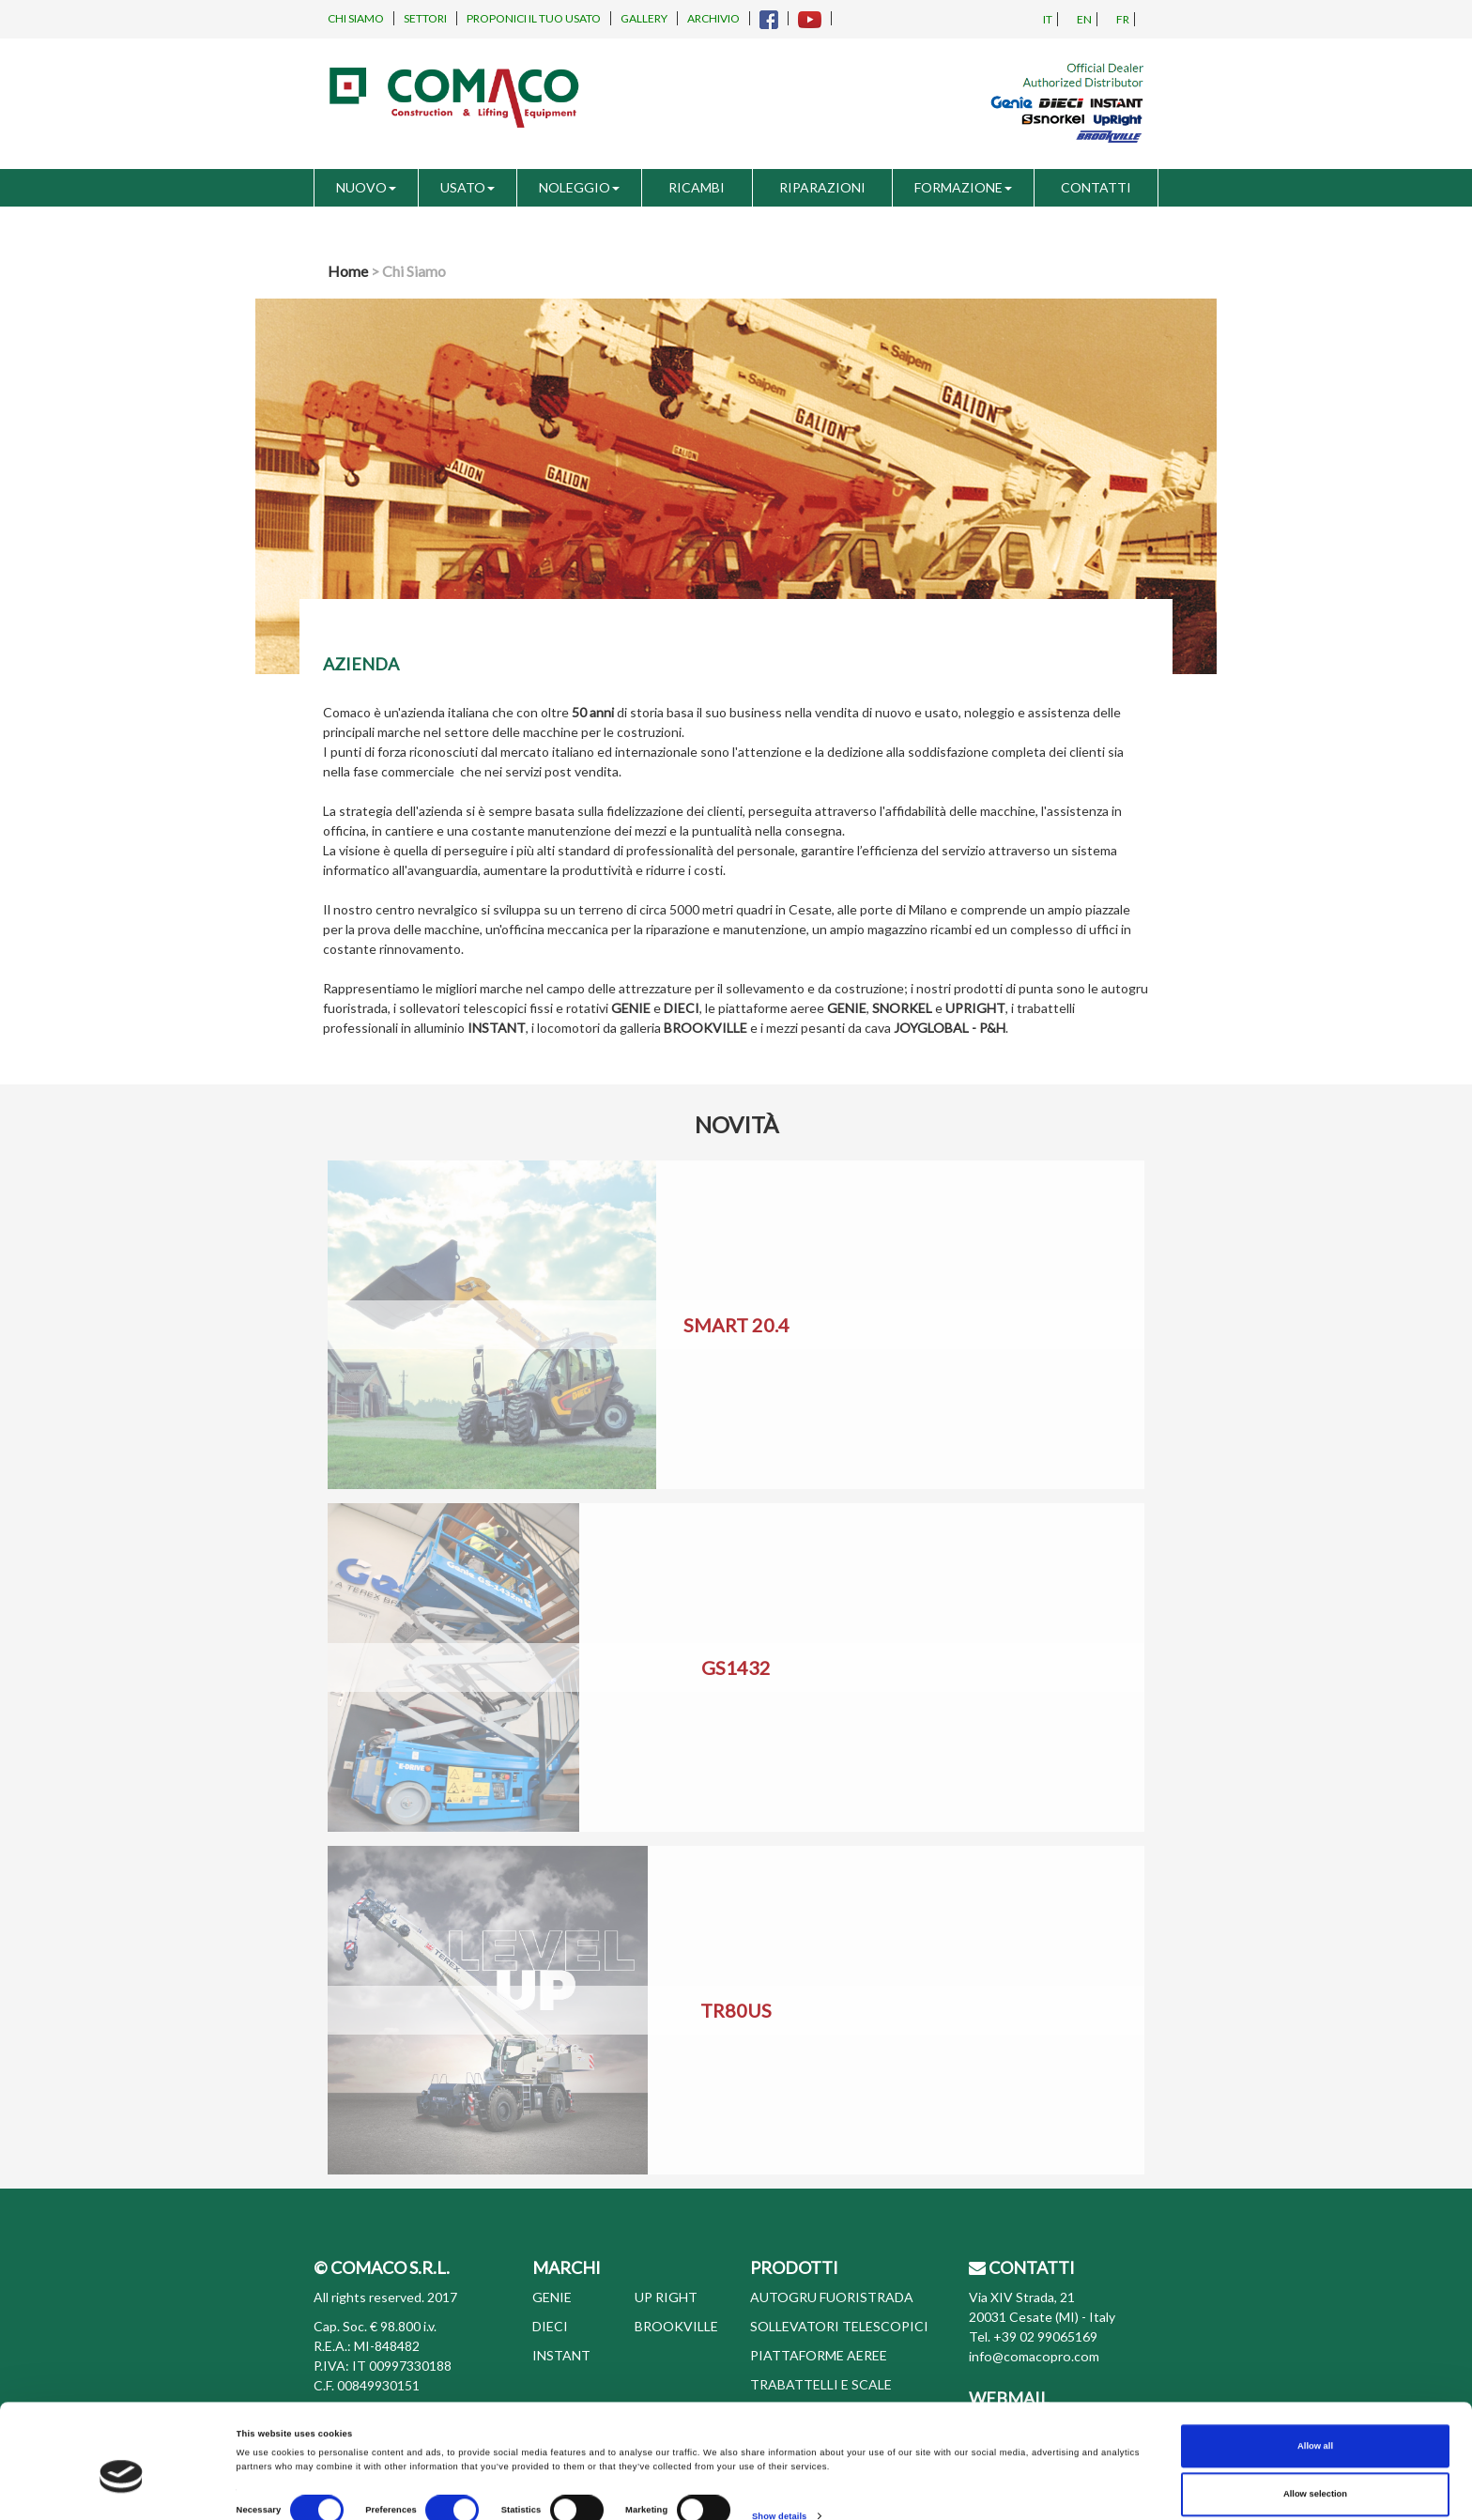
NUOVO (366, 187)
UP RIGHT (666, 2297)
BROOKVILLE (676, 2326)
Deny (1315, 2476)
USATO (467, 187)
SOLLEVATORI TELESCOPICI (839, 2326)
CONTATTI (1096, 187)
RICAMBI (696, 187)
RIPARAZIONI (822, 187)
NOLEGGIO (579, 187)
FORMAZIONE (963, 187)
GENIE (552, 2297)
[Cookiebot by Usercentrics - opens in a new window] (121, 2488)
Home (348, 271)
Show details (779, 2448)
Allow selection (1315, 2427)
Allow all (1315, 2379)
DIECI (550, 2326)
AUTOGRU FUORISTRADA (831, 2297)
